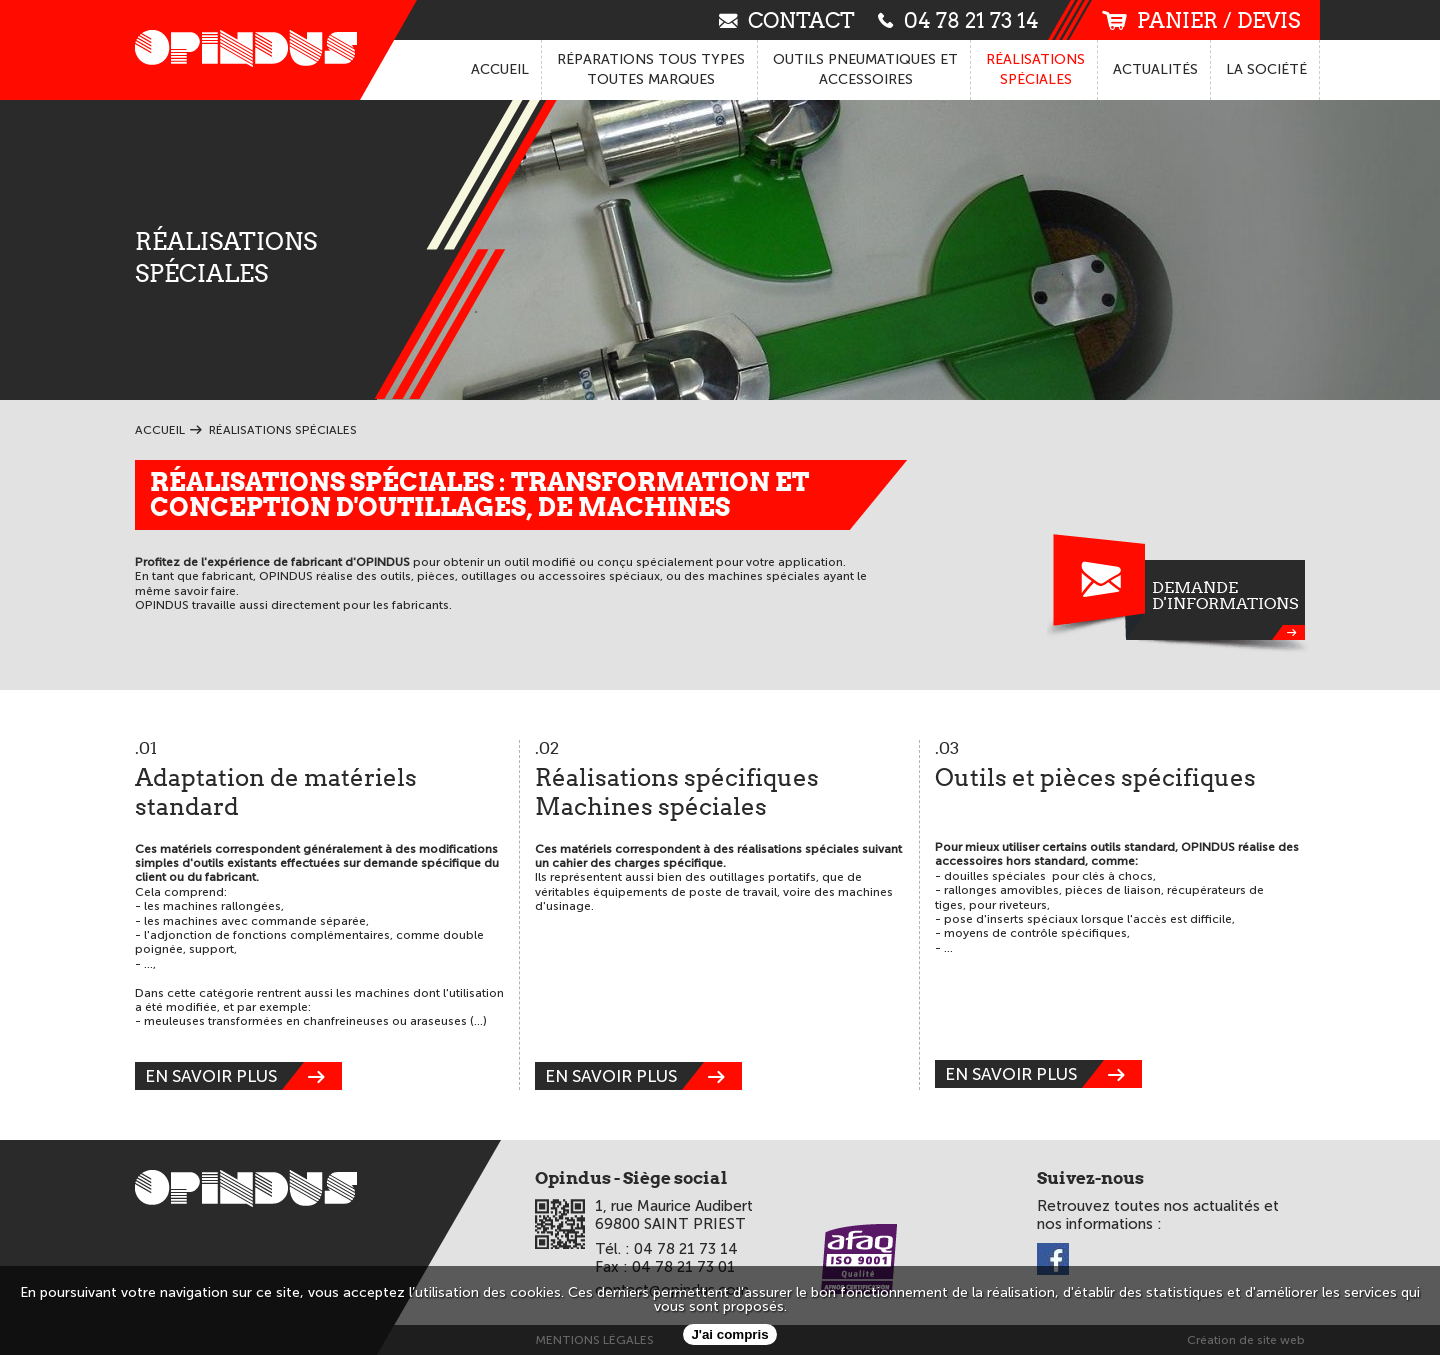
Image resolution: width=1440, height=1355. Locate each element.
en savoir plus (243, 1076)
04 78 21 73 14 (958, 19)
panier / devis (1201, 20)
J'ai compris (729, 1334)
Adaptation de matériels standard (319, 780)
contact (787, 19)
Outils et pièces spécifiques (1120, 766)
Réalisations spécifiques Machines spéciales (719, 780)
